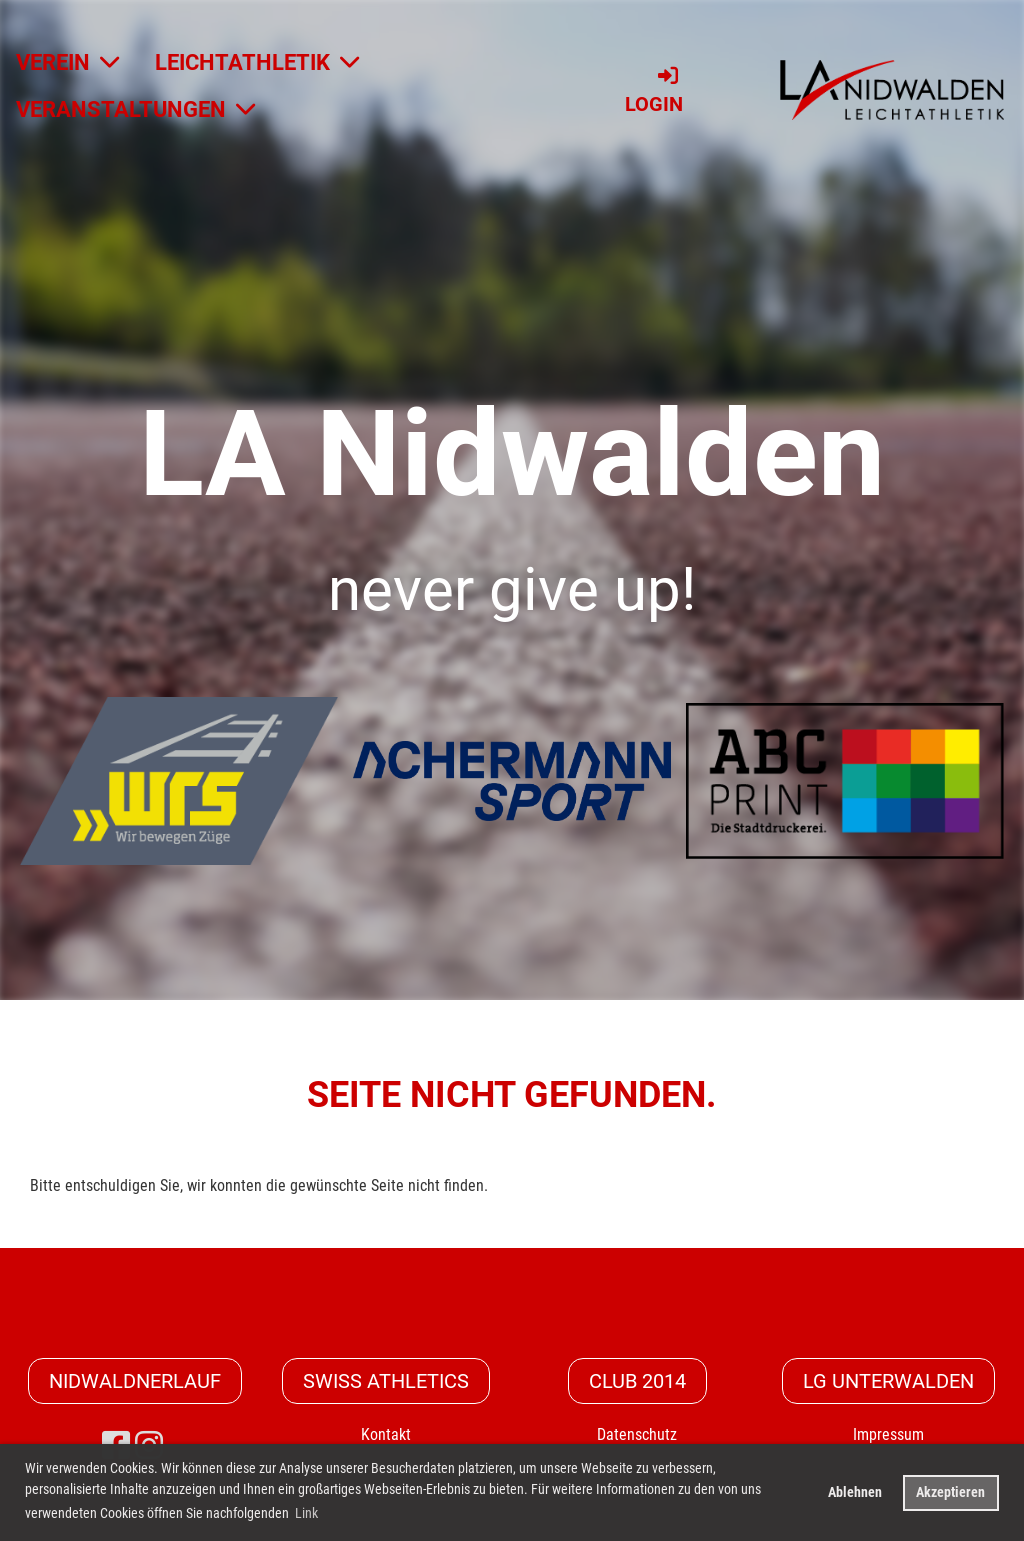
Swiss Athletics (386, 1381)
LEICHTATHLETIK (257, 62)
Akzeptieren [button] (950, 1492)
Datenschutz (637, 1434)
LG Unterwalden (888, 1381)
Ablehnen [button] (855, 1492)
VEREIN (67, 62)
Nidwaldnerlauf (135, 1381)
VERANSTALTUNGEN (135, 109)
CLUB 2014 (637, 1381)
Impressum (888, 1434)
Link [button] (306, 1513)
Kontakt (386, 1434)
